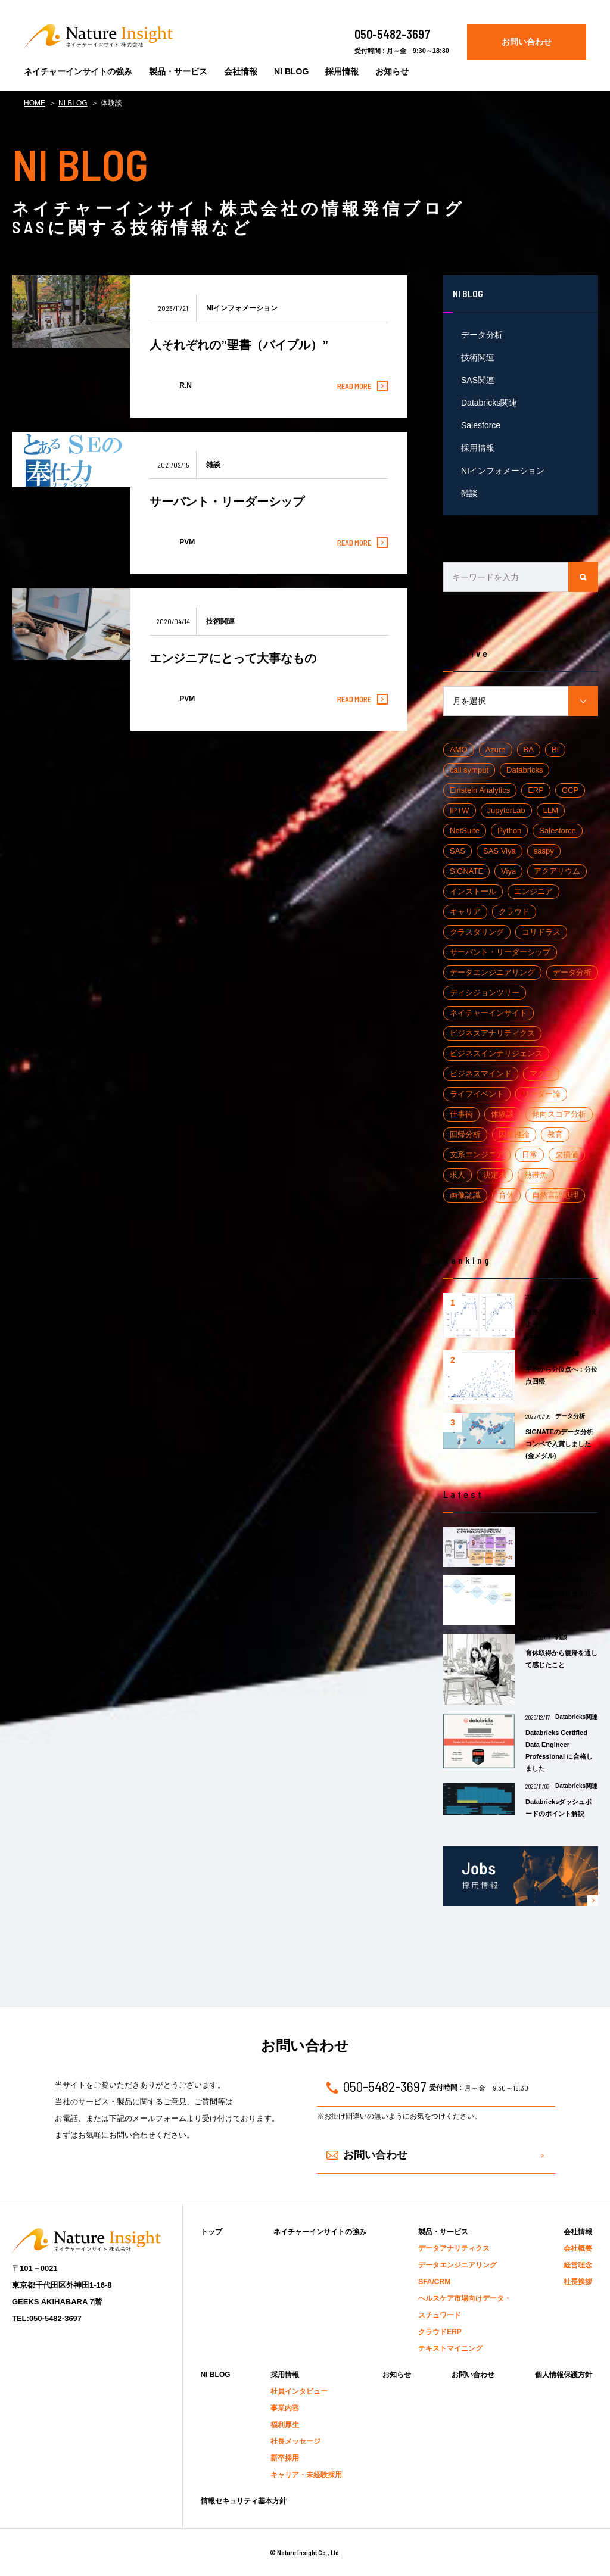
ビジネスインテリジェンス (496, 1053)
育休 (506, 1195)
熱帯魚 (535, 1174)
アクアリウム (557, 871)
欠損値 (566, 1154)
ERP (536, 790)
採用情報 (477, 448)
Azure (495, 749)
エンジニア (533, 891)
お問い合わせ (527, 41)
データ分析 (482, 334)
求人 (457, 1174)
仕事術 (461, 1114)
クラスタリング (477, 931)
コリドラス (541, 931)
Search (457, 547)
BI (555, 749)
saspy (544, 850)
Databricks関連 (489, 402)
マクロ (541, 1073)
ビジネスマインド (481, 1073)
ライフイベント (477, 1093)
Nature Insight (98, 36)
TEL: (47, 2318)
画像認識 (465, 1195)
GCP (570, 790)
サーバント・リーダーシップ (500, 952)
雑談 (469, 493)
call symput (469, 769)
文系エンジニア (477, 1154)
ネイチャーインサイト (488, 1012)
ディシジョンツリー (484, 992)
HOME (34, 103)
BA (529, 749)
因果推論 (514, 1134)
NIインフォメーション (502, 470)
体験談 (502, 1114)
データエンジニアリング (492, 972)
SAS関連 (477, 380)
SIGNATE (466, 871)
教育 (555, 1134)
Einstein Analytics (480, 790)
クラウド (514, 911)
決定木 (494, 1174)
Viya (508, 871)
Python (509, 830)
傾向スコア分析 (559, 1114)
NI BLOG (73, 103)
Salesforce (480, 425)
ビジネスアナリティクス (492, 1033)
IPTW (459, 810)
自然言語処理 (555, 1195)
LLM (550, 810)
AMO (459, 749)
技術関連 (477, 357)
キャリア (465, 911)
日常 (529, 1154)
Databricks (524, 769)
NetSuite (465, 830)
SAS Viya (499, 850)
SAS (457, 850)
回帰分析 (465, 1134)
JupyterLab (506, 810)
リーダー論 (541, 1093)
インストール (473, 891)
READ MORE (360, 386)
